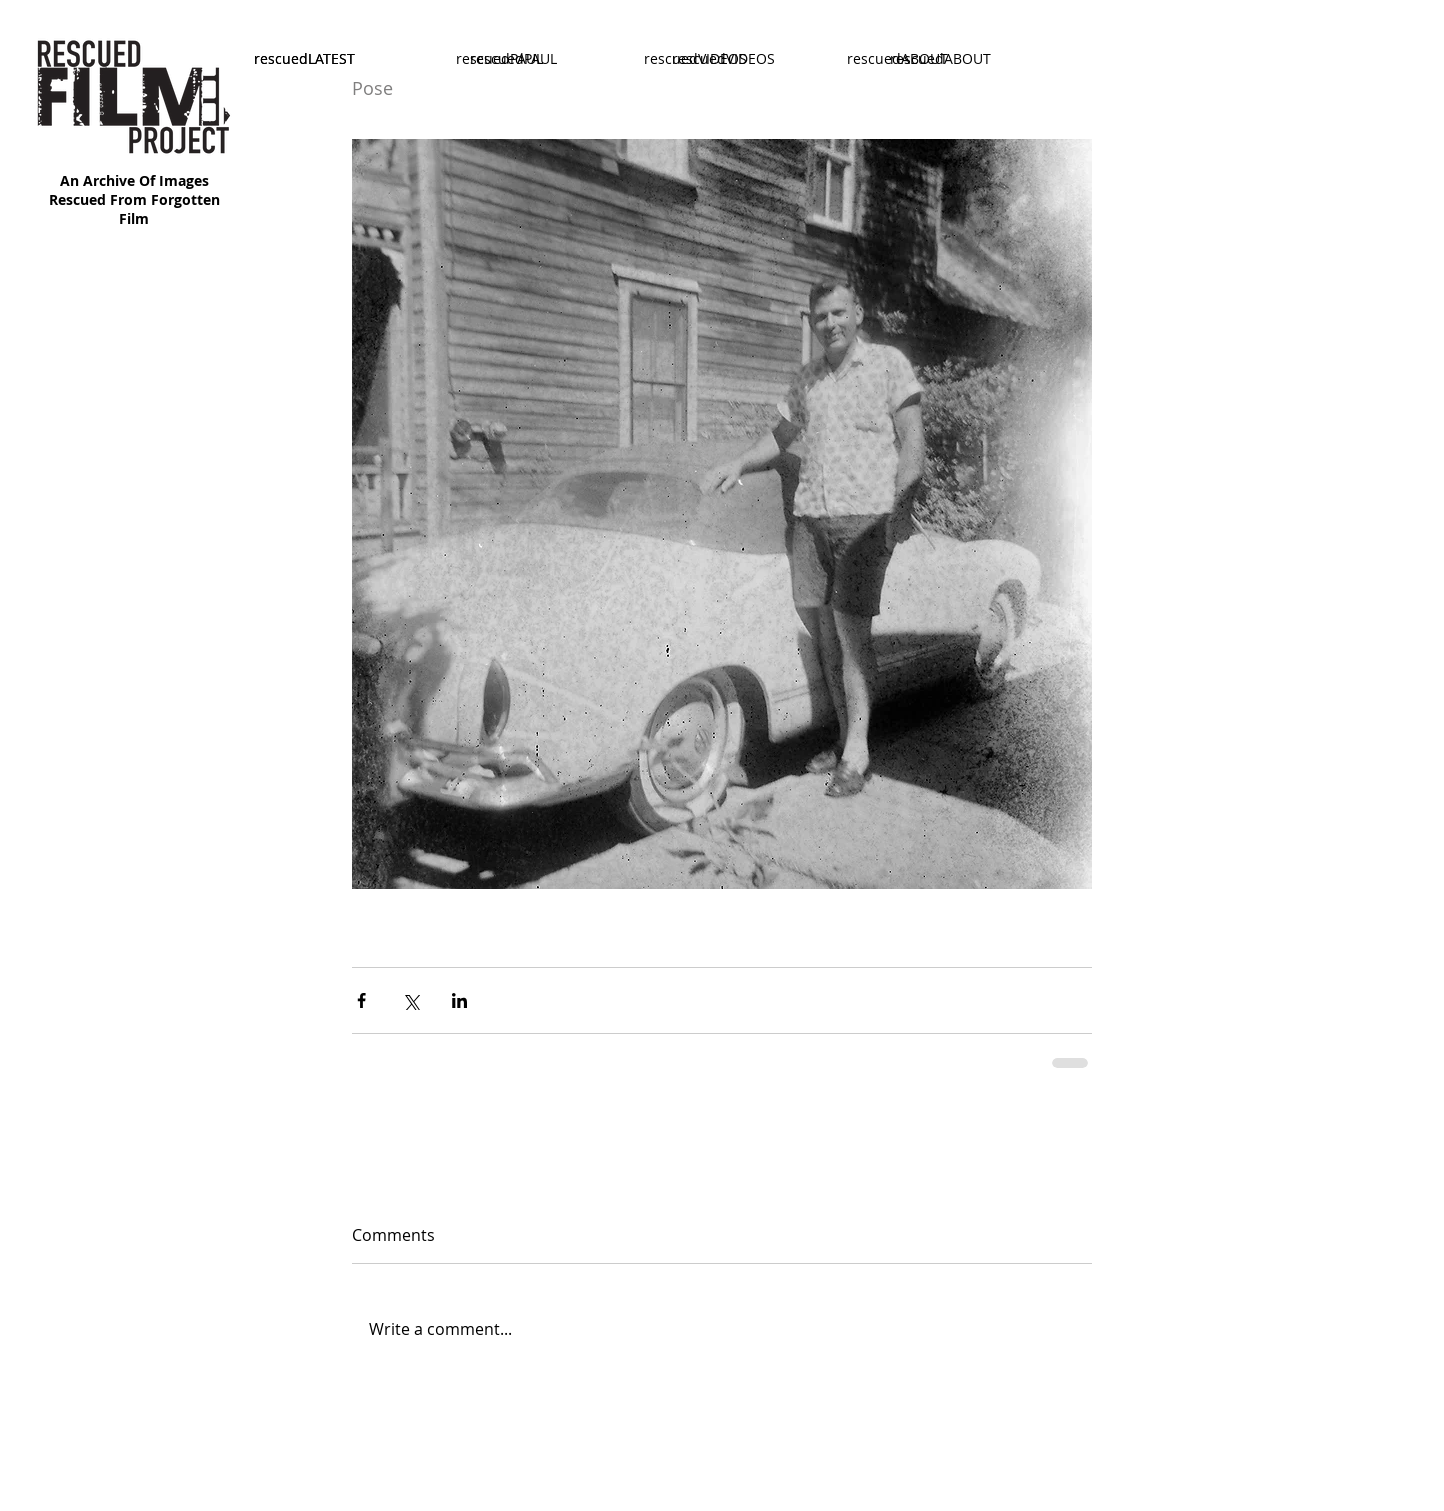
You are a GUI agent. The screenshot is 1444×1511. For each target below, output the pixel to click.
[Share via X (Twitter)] (410, 1000)
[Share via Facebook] (361, 1000)
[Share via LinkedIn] (459, 1000)
